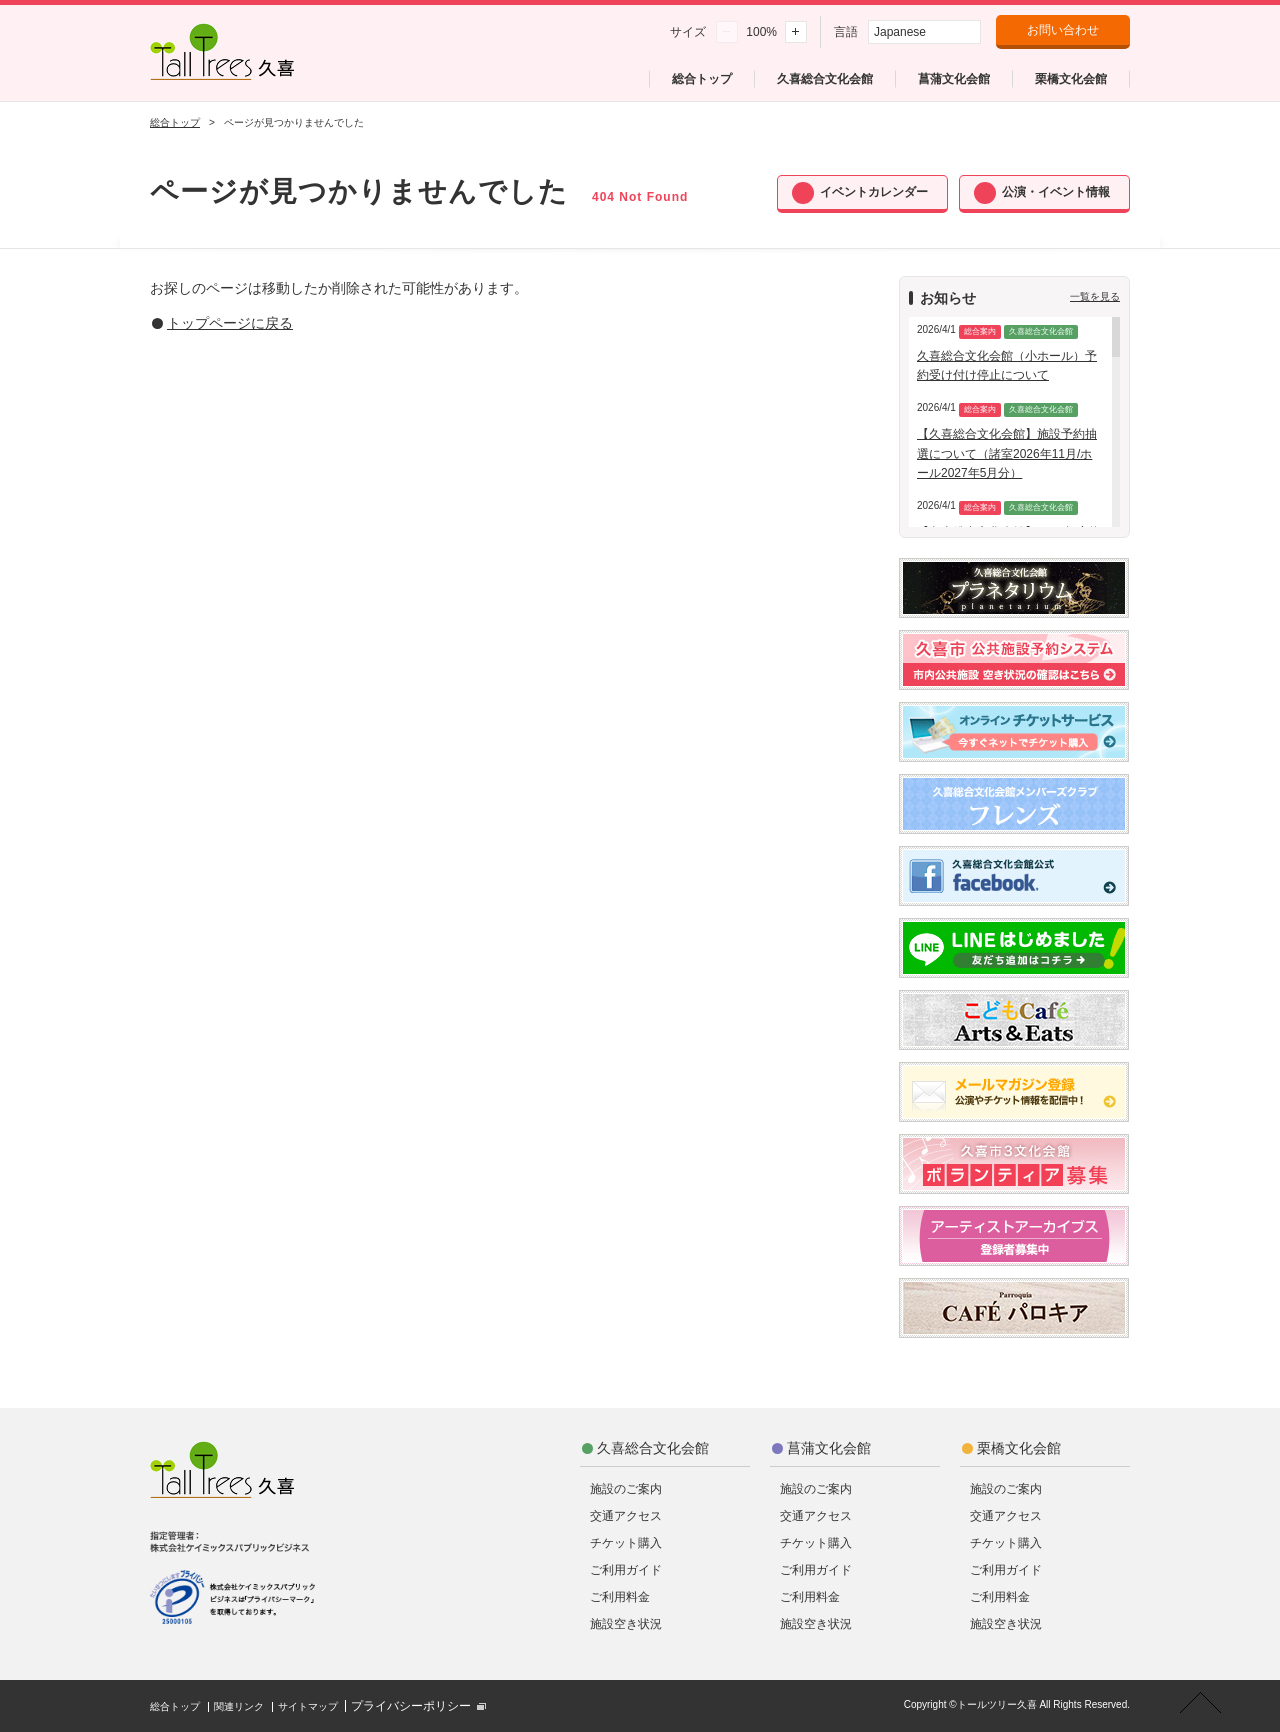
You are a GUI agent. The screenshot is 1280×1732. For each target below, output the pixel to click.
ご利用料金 (620, 1597)
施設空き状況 (626, 1624)
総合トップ (175, 122)
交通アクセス (626, 1516)
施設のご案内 (626, 1489)
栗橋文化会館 (1019, 1448)
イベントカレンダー (874, 192)
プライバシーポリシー (411, 1706)
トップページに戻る (230, 323)
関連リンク (239, 1706)
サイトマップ (308, 1706)
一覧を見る (1095, 296)
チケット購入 (626, 1543)
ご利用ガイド (626, 1570)
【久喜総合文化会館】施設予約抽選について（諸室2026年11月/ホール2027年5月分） (1007, 453)
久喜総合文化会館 (653, 1448)
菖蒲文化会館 (829, 1448)
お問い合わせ (1063, 30)
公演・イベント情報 (1056, 192)
